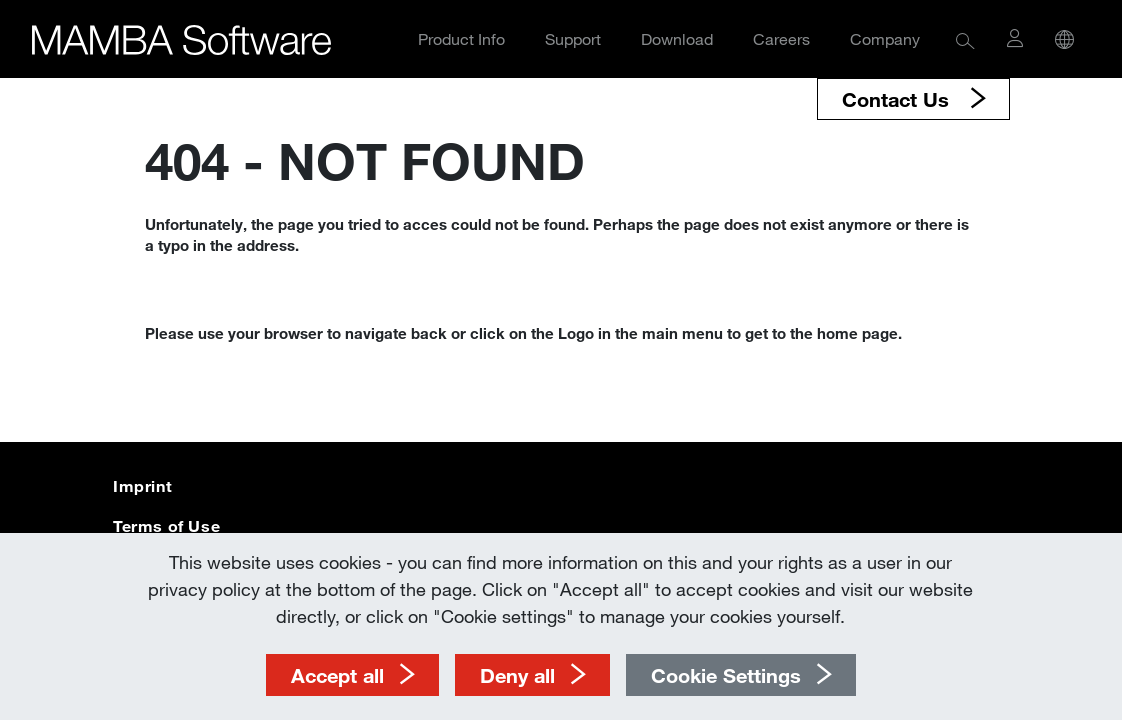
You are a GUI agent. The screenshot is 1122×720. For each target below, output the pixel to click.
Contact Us (898, 99)
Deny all (517, 675)
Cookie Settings (726, 675)
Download (677, 38)
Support (573, 38)
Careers (781, 38)
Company (885, 38)
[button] (965, 39)
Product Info (461, 38)
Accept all (337, 675)
